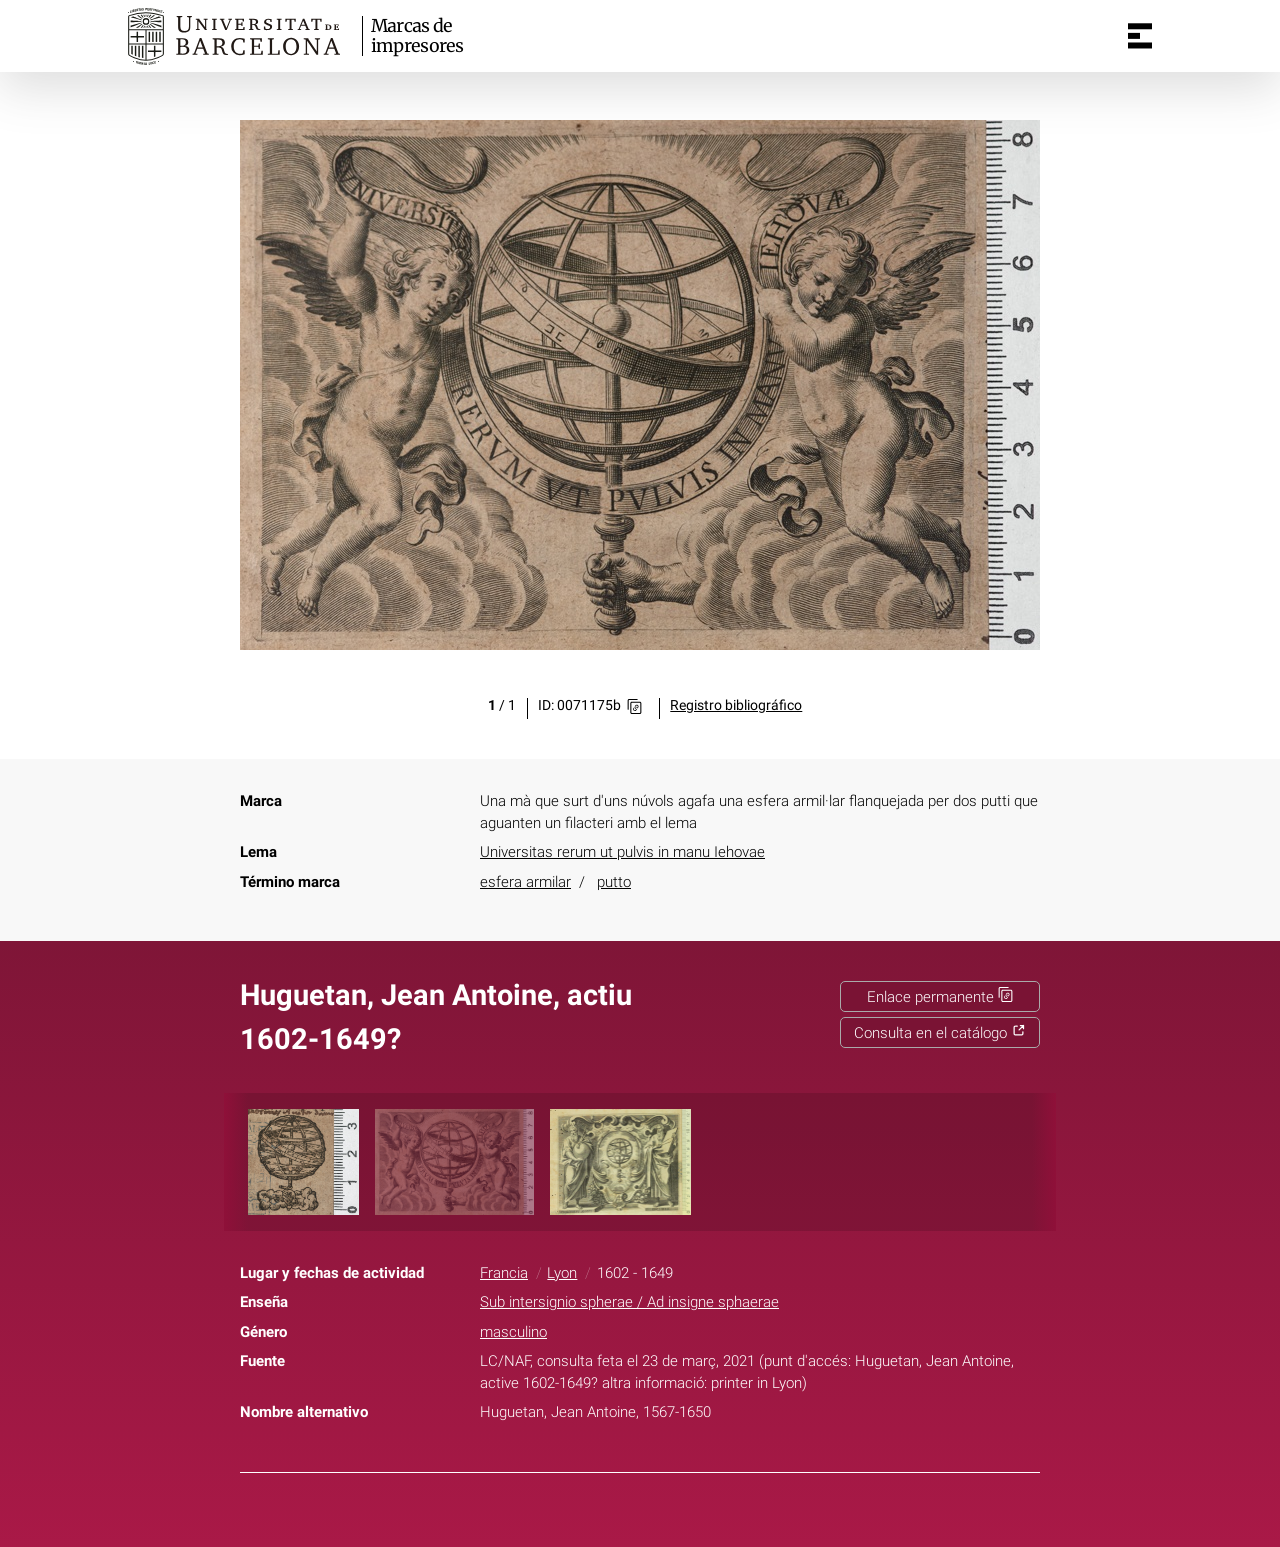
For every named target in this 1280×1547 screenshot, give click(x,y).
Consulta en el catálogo (940, 1033)
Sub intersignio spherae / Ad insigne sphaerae (629, 1302)
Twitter (628, 1525)
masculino (513, 1332)
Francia (504, 1273)
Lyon (562, 1273)
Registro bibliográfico (736, 705)
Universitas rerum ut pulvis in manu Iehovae (622, 852)
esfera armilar (525, 882)
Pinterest (676, 1525)
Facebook (581, 1525)
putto (614, 882)
